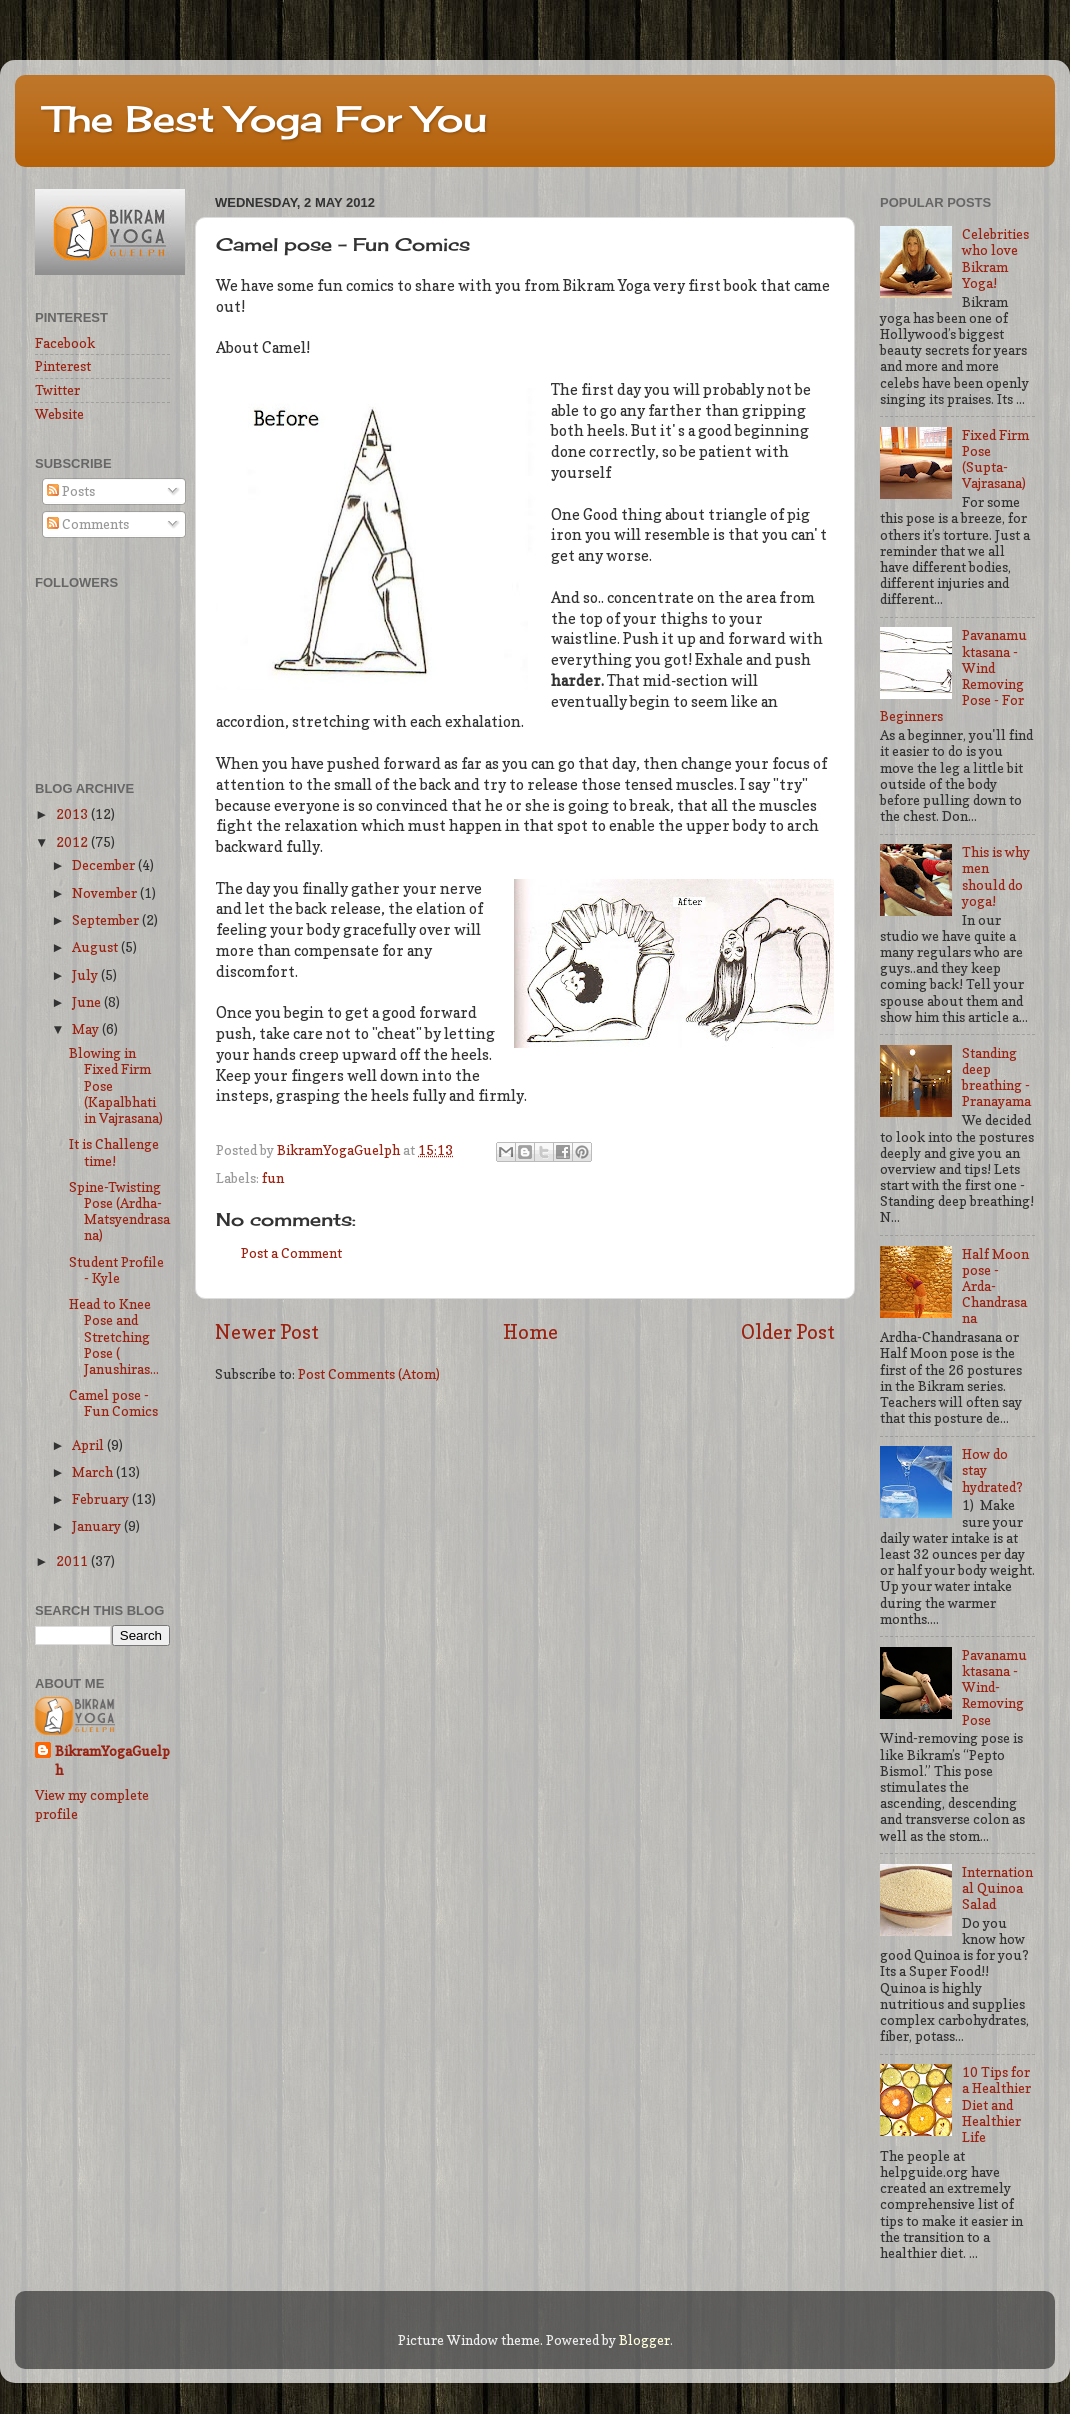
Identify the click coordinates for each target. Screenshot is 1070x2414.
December (105, 865)
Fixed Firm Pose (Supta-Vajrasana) (995, 459)
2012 (73, 842)
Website (59, 414)
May (87, 1029)
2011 (73, 1561)
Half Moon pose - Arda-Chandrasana (995, 1286)
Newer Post (267, 1332)
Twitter (57, 390)
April (89, 1445)
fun (273, 1178)
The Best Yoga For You (266, 119)
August (96, 947)
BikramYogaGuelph (340, 1150)
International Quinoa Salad (997, 1888)
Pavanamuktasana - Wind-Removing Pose (994, 1687)
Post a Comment (291, 1253)
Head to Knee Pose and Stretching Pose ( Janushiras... (114, 1336)
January (98, 1526)
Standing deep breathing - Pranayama (996, 1077)
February (102, 1499)
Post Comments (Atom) (369, 1374)
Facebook (65, 343)
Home (530, 1332)
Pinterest (63, 366)
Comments (88, 524)
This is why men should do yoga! (996, 876)
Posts (71, 491)
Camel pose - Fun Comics (113, 1403)
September (107, 920)
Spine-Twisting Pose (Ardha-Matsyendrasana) (119, 1211)
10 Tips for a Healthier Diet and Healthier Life (996, 2104)
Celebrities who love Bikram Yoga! (995, 258)
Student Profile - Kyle (116, 1270)
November (106, 893)
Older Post (788, 1332)
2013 (73, 814)
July (86, 975)
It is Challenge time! (114, 1152)
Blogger (644, 2340)
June (88, 1002)
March (94, 1472)
